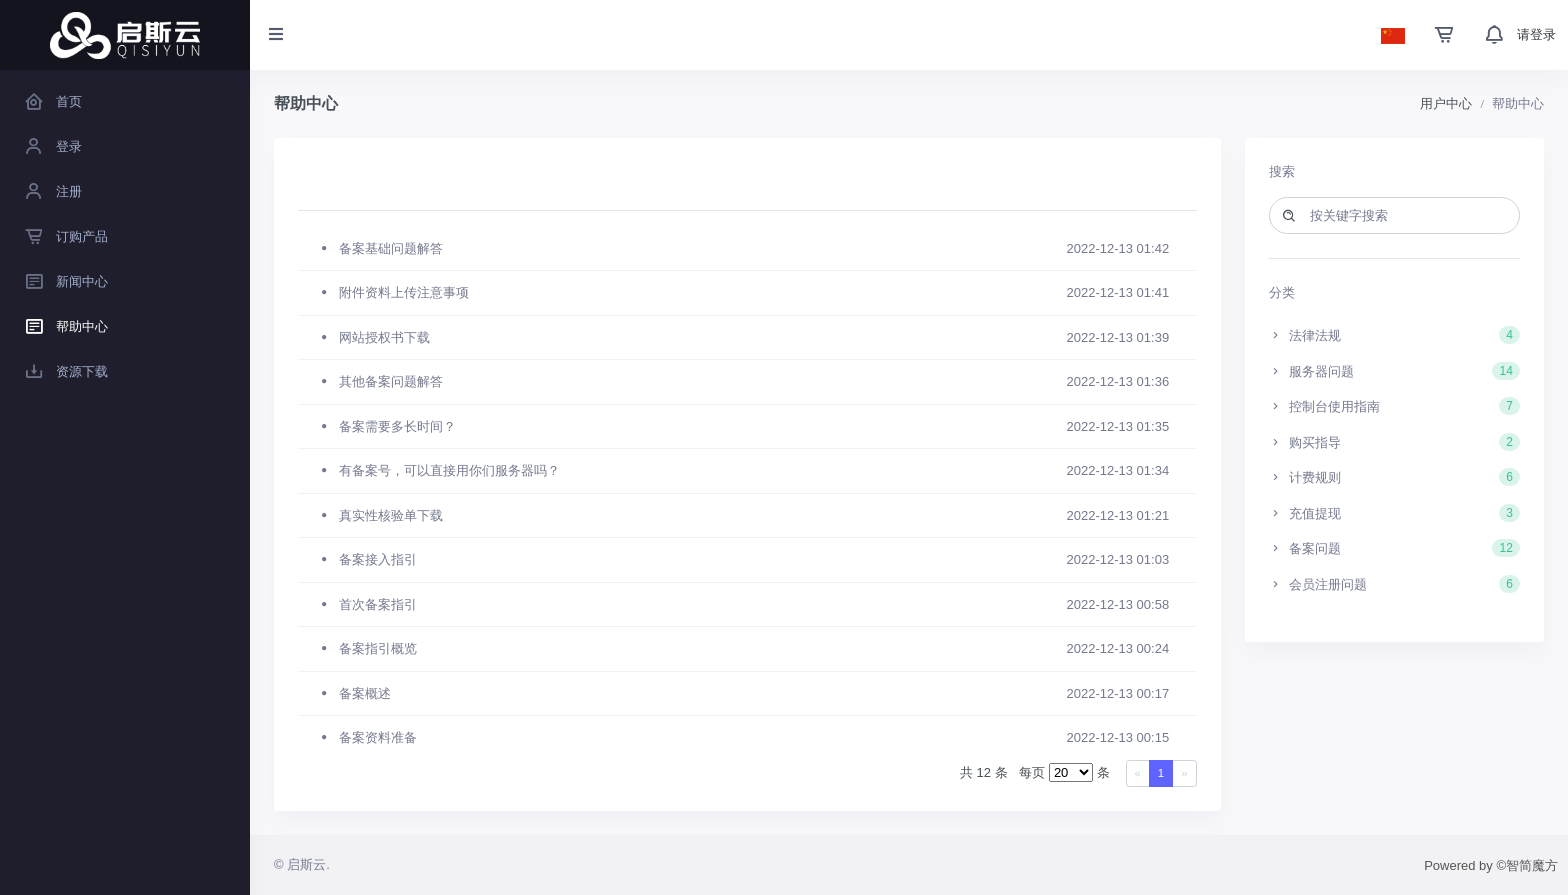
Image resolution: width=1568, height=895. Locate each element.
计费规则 (1395, 477)
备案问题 (1395, 548)
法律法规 (1395, 335)
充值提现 (1395, 513)
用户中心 (1446, 103)
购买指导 (1395, 442)
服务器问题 (1395, 371)
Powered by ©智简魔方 (1491, 865)
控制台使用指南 (1395, 406)
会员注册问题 (1395, 584)
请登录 (1536, 34)
